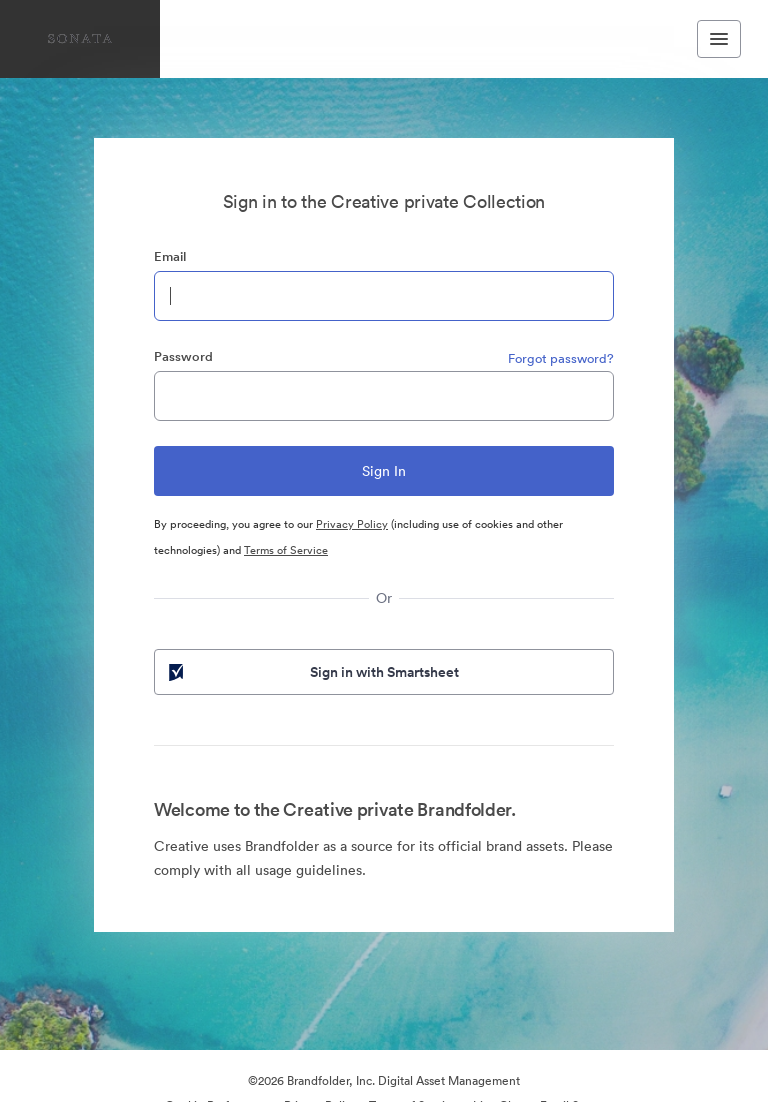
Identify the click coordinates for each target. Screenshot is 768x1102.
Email (170, 256)
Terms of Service (286, 550)
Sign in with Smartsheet (312, 672)
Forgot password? (561, 358)
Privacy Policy (352, 524)
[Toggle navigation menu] (719, 39)
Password (183, 356)
